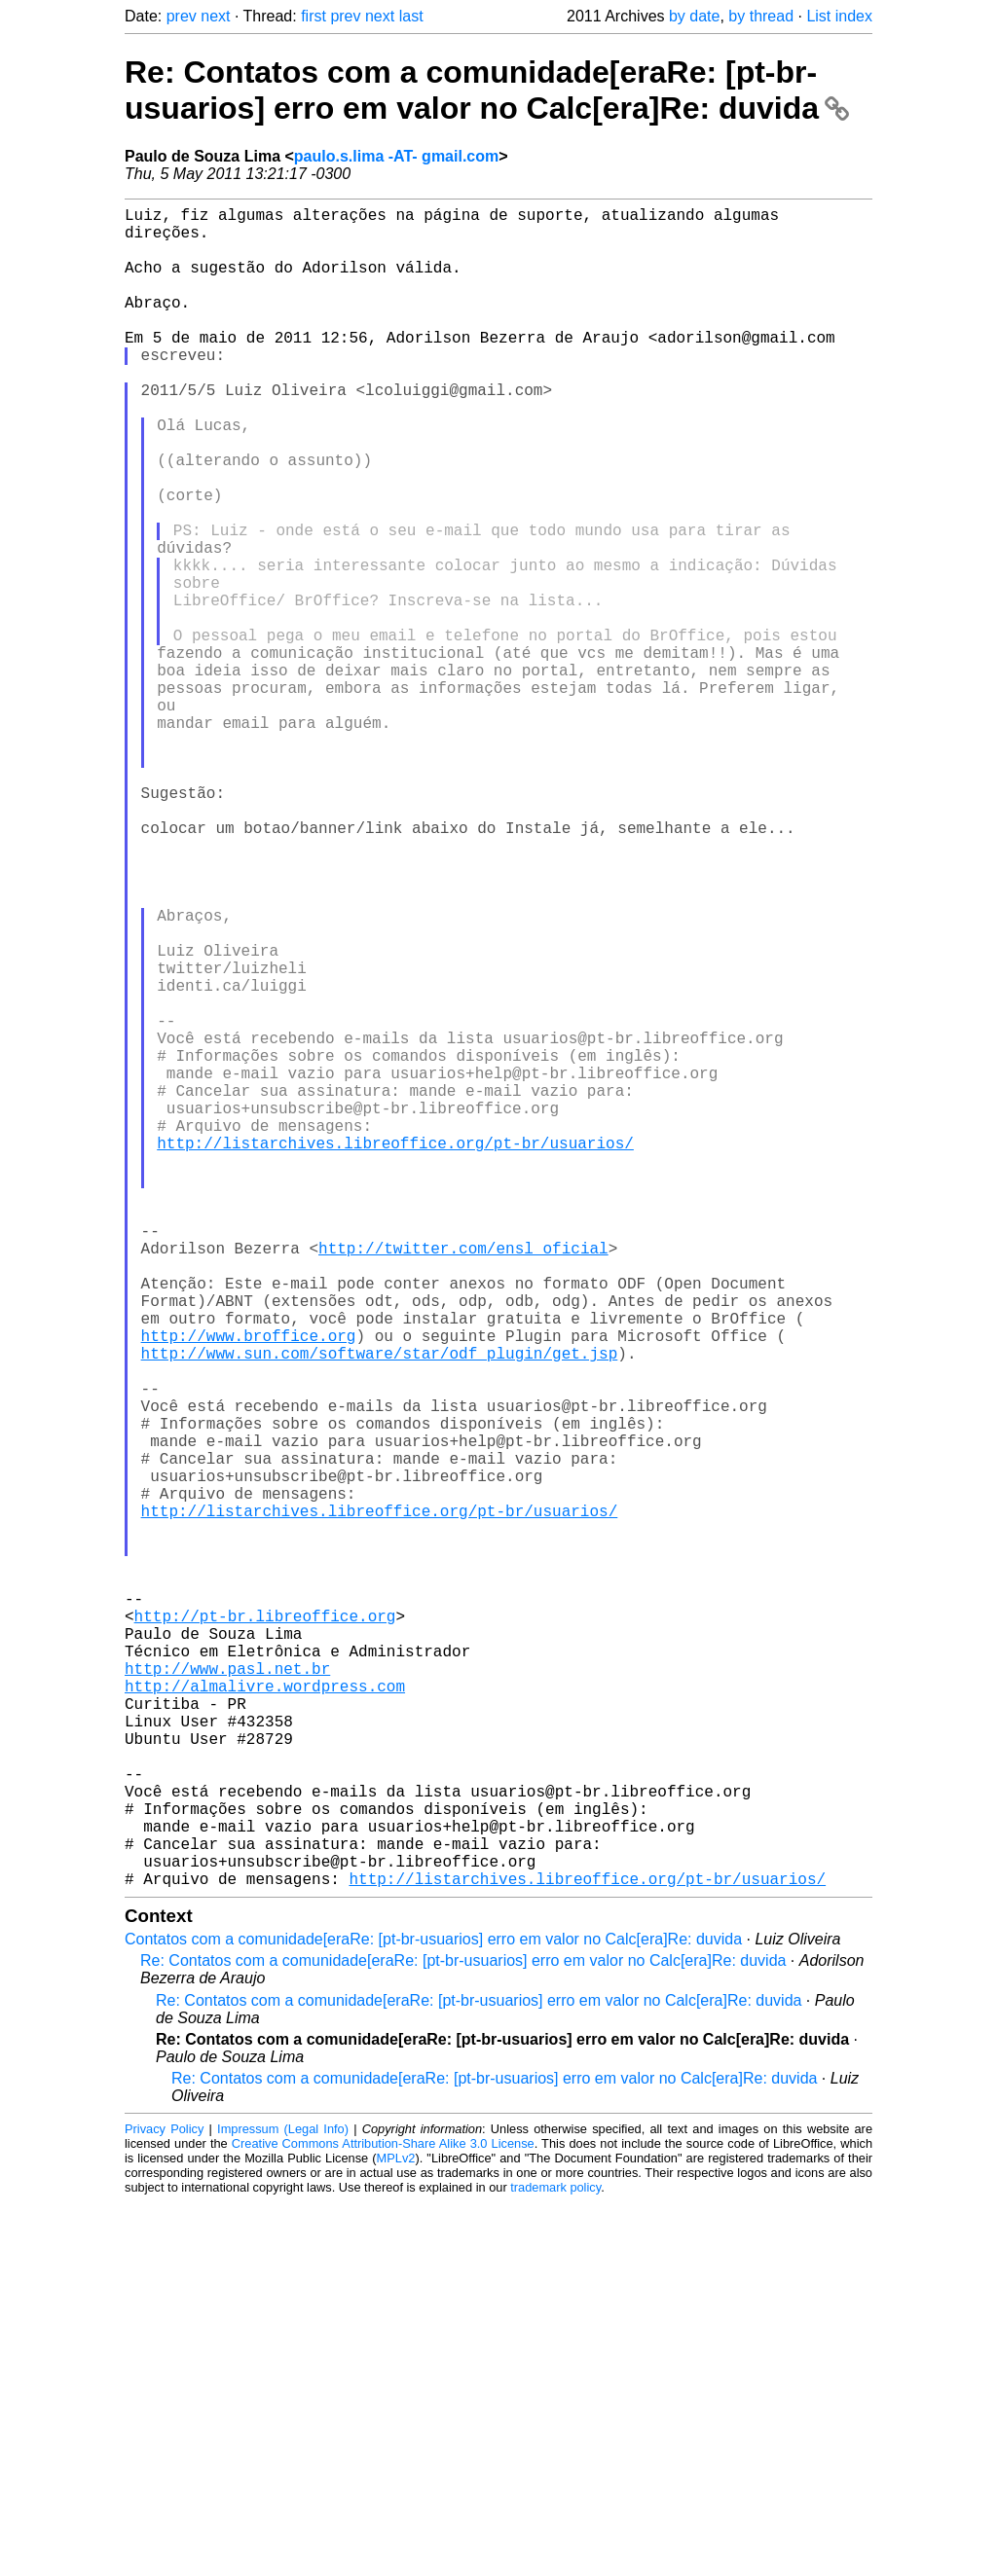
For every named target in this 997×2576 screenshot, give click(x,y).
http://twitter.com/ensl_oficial (463, 1481)
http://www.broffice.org (248, 1588)
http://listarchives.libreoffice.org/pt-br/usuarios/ (395, 1352)
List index (839, 16)
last (411, 16)
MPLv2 (396, 2531)
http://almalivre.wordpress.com (265, 2016)
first (313, 16)
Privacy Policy (164, 2502)
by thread (761, 16)
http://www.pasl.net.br (227, 1995)
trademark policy (555, 2561)
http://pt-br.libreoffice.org (265, 1930)
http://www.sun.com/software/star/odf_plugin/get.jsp (379, 1609)
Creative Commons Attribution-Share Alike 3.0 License (383, 2517)
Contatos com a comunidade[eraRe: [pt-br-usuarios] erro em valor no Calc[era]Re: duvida (433, 2312)
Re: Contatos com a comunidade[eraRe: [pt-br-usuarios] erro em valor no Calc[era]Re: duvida (487, 90)
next (215, 16)
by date (694, 16)
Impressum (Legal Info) (283, 2502)
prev (181, 16)
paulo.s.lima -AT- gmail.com (396, 156)
